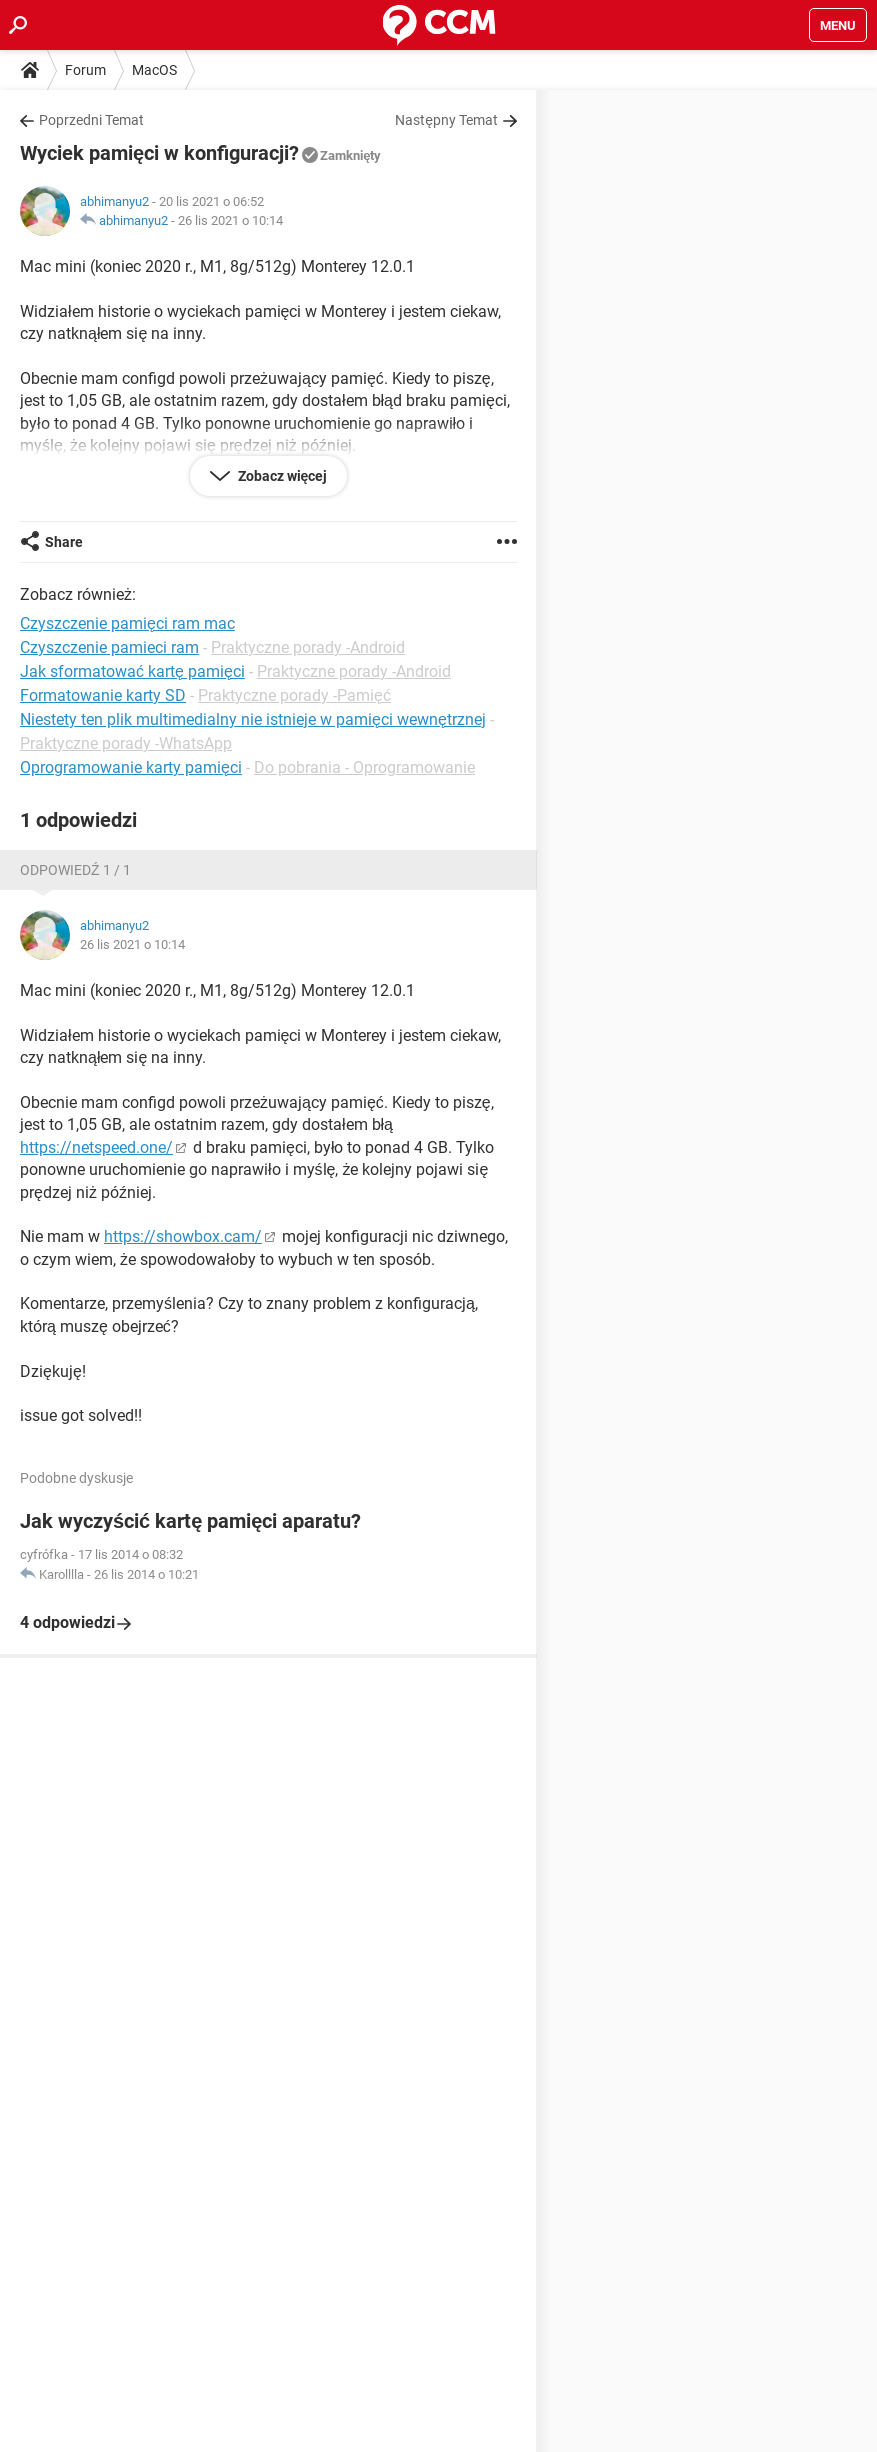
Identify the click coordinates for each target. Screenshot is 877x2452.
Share (64, 542)
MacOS (154, 70)
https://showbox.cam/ (183, 1236)
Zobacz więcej (281, 476)
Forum (85, 70)
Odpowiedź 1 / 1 (75, 870)
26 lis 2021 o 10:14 (230, 220)
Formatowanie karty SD (103, 695)
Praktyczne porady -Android (308, 647)
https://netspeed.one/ (96, 1147)
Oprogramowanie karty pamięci (131, 767)
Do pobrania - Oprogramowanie (364, 767)
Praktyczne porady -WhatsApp (126, 743)
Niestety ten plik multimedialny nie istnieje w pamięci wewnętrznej (253, 719)
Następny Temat (446, 120)
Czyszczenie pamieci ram (109, 647)
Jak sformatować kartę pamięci (132, 671)
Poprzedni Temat (91, 120)
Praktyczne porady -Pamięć (294, 695)
